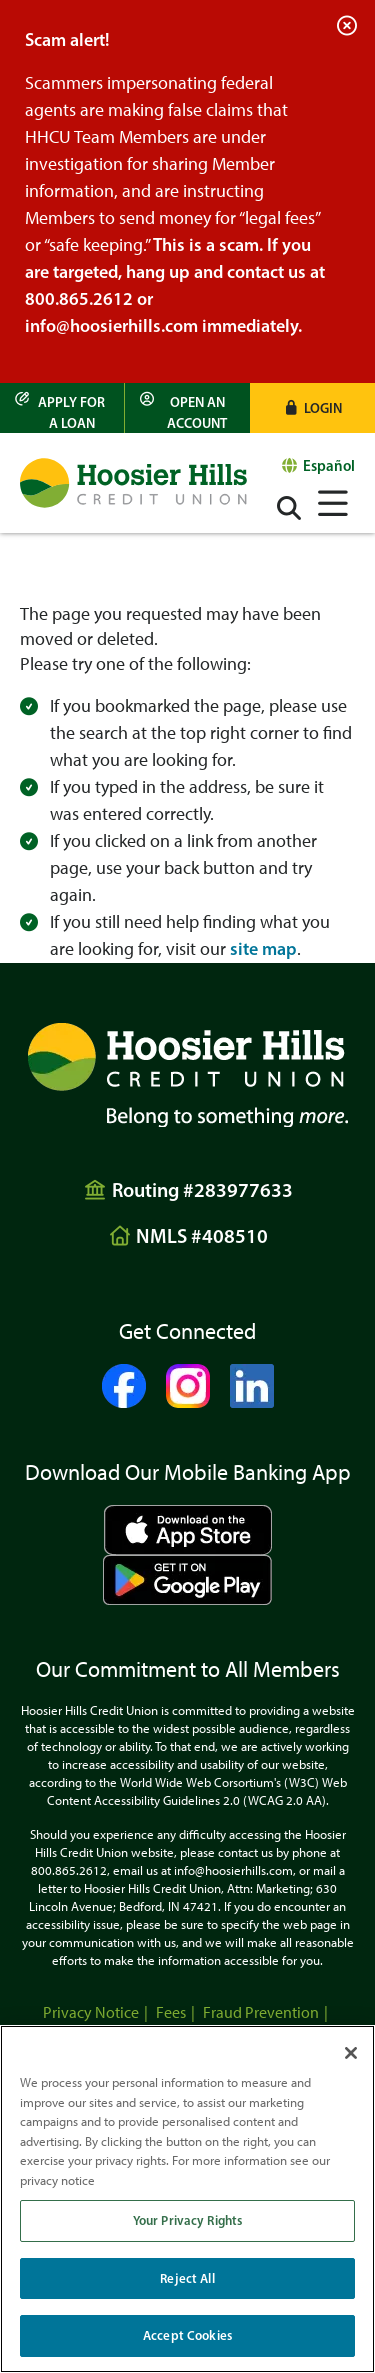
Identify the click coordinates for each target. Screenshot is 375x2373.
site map (263, 949)
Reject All (187, 2278)
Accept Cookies (187, 2335)
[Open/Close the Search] (289, 508)
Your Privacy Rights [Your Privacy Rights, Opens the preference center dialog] (187, 2220)
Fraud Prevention (261, 2012)
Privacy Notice (91, 2012)
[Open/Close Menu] (333, 500)
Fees (171, 2012)
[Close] (351, 2053)
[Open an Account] (187, 408)
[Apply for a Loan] (62, 408)
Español (329, 465)
